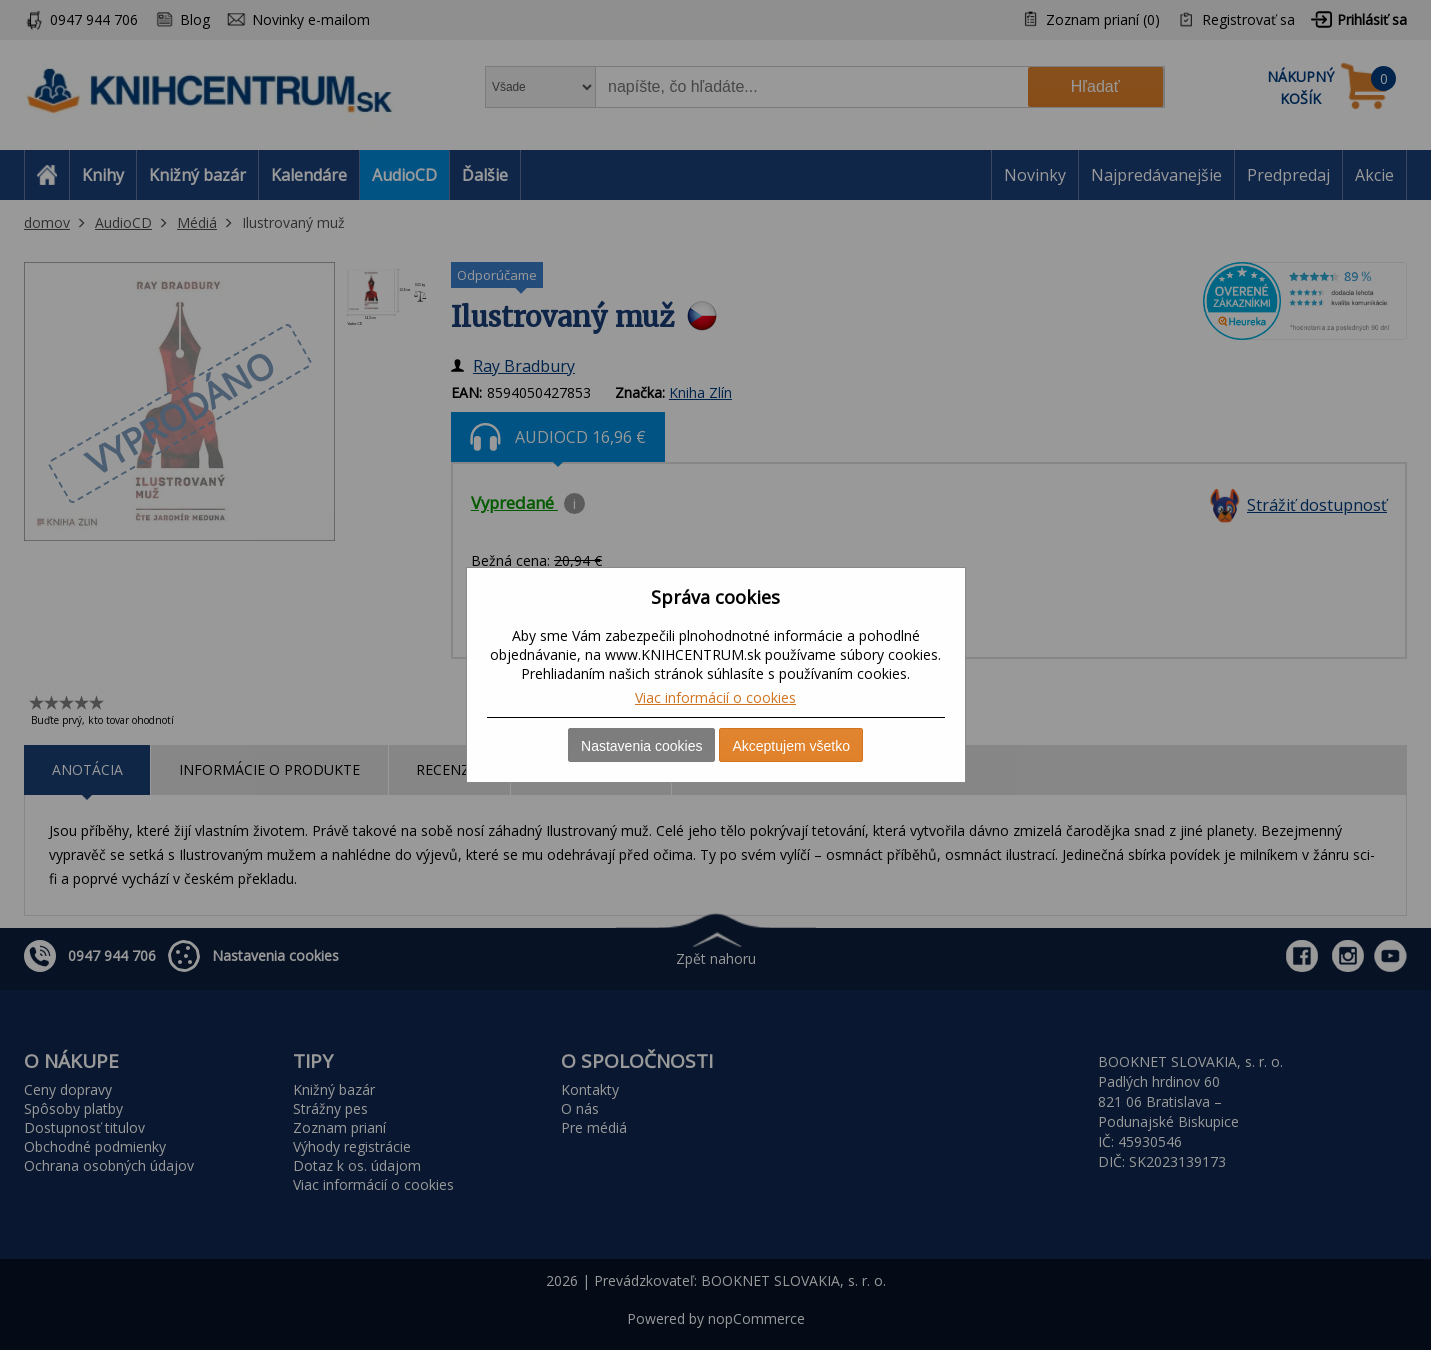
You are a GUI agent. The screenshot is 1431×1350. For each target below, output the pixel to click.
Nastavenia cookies (641, 746)
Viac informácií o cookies (715, 697)
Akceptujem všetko (791, 746)
